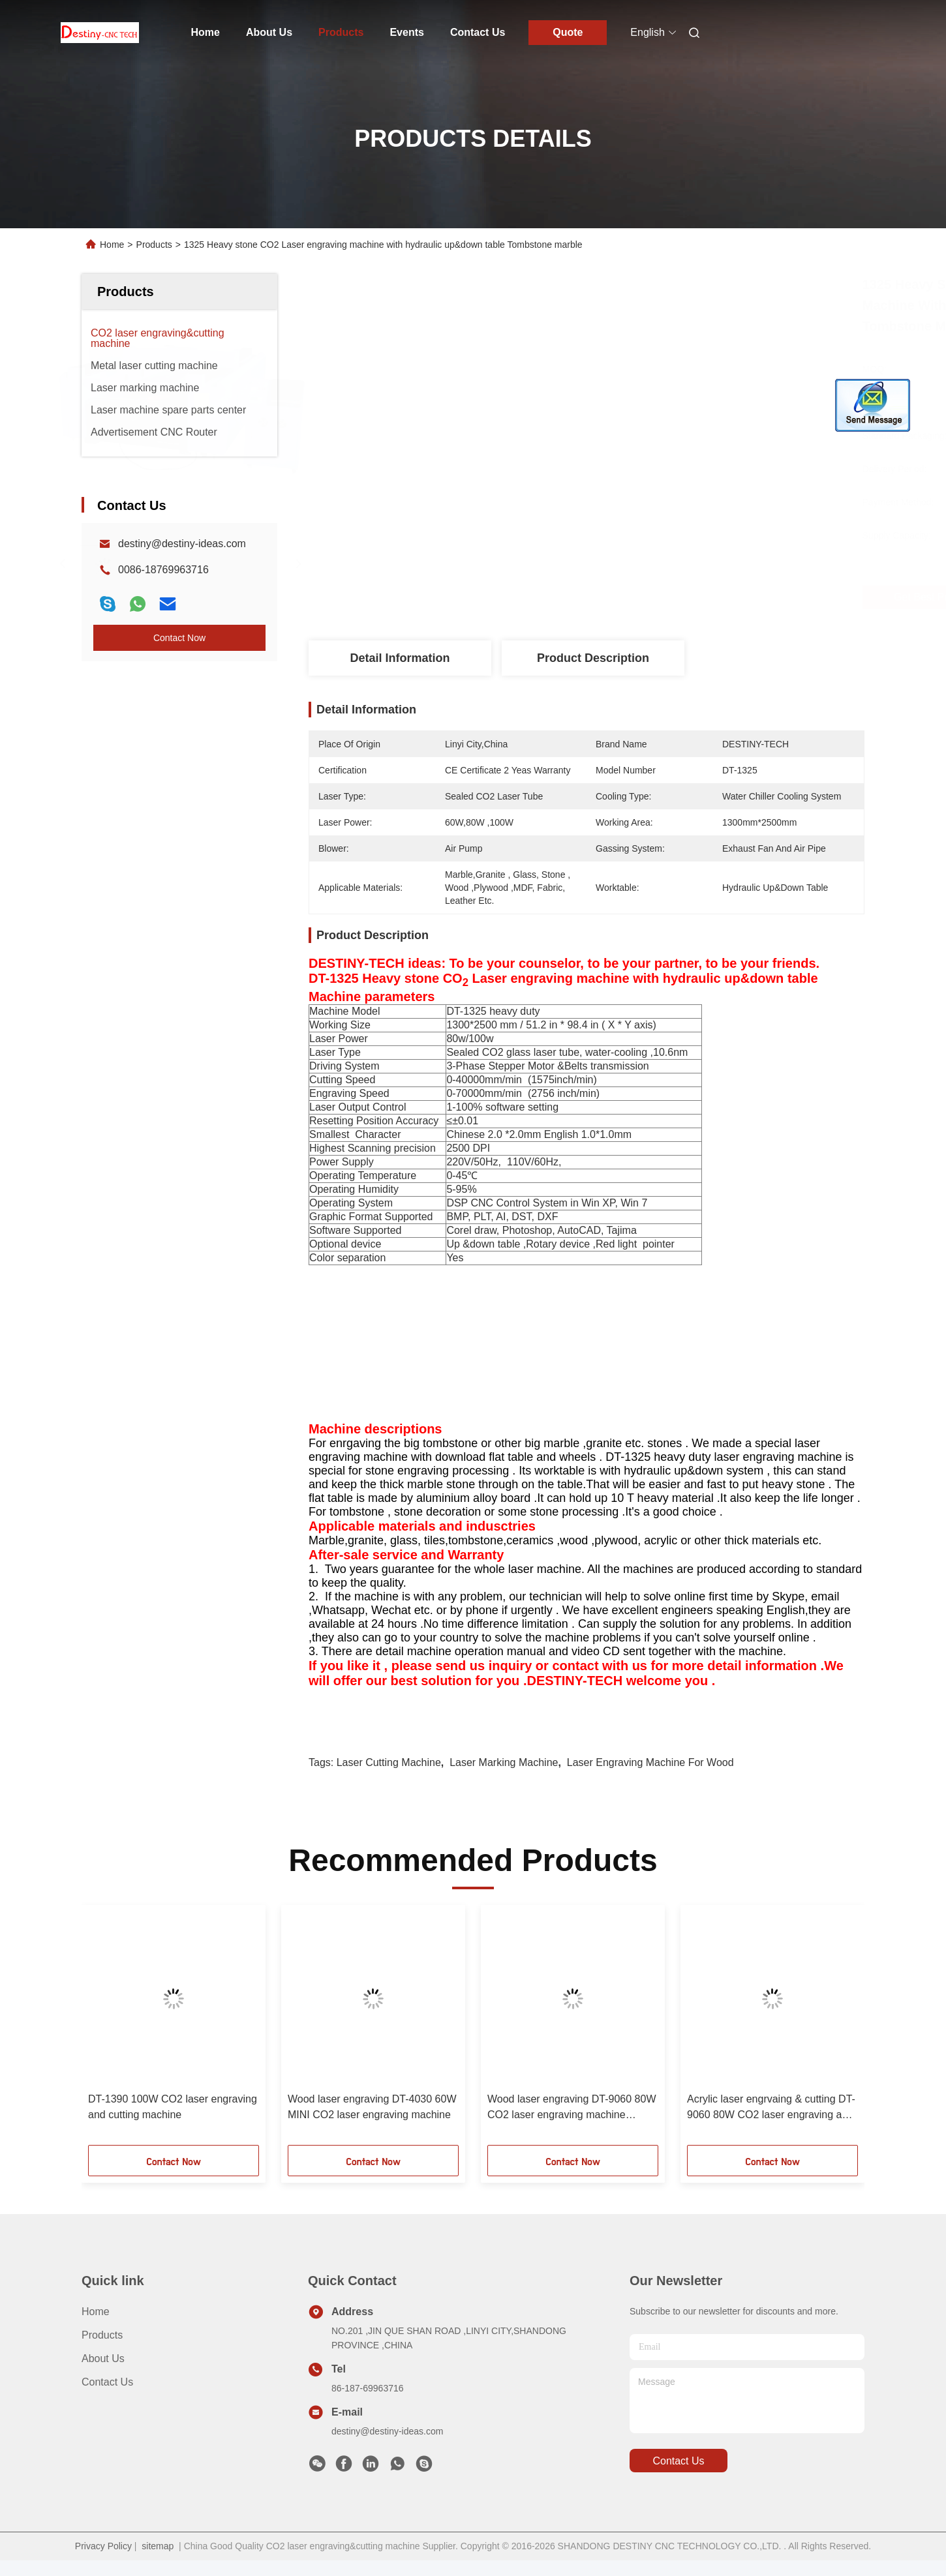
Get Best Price (669, 597)
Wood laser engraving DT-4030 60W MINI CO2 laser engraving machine (372, 2106)
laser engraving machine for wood (650, 1762)
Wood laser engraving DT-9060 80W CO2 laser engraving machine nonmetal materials (571, 2108)
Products (340, 32)
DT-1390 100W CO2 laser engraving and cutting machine (172, 2106)
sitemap (158, 2546)
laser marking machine (504, 1762)
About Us (269, 32)
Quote (568, 32)
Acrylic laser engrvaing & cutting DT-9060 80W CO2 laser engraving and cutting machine (771, 2108)
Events (406, 32)
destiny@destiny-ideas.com (182, 543)
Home (205, 32)
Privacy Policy (103, 2546)
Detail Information (400, 658)
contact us (678, 2460)
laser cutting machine (389, 1762)
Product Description (593, 658)
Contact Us (477, 32)
